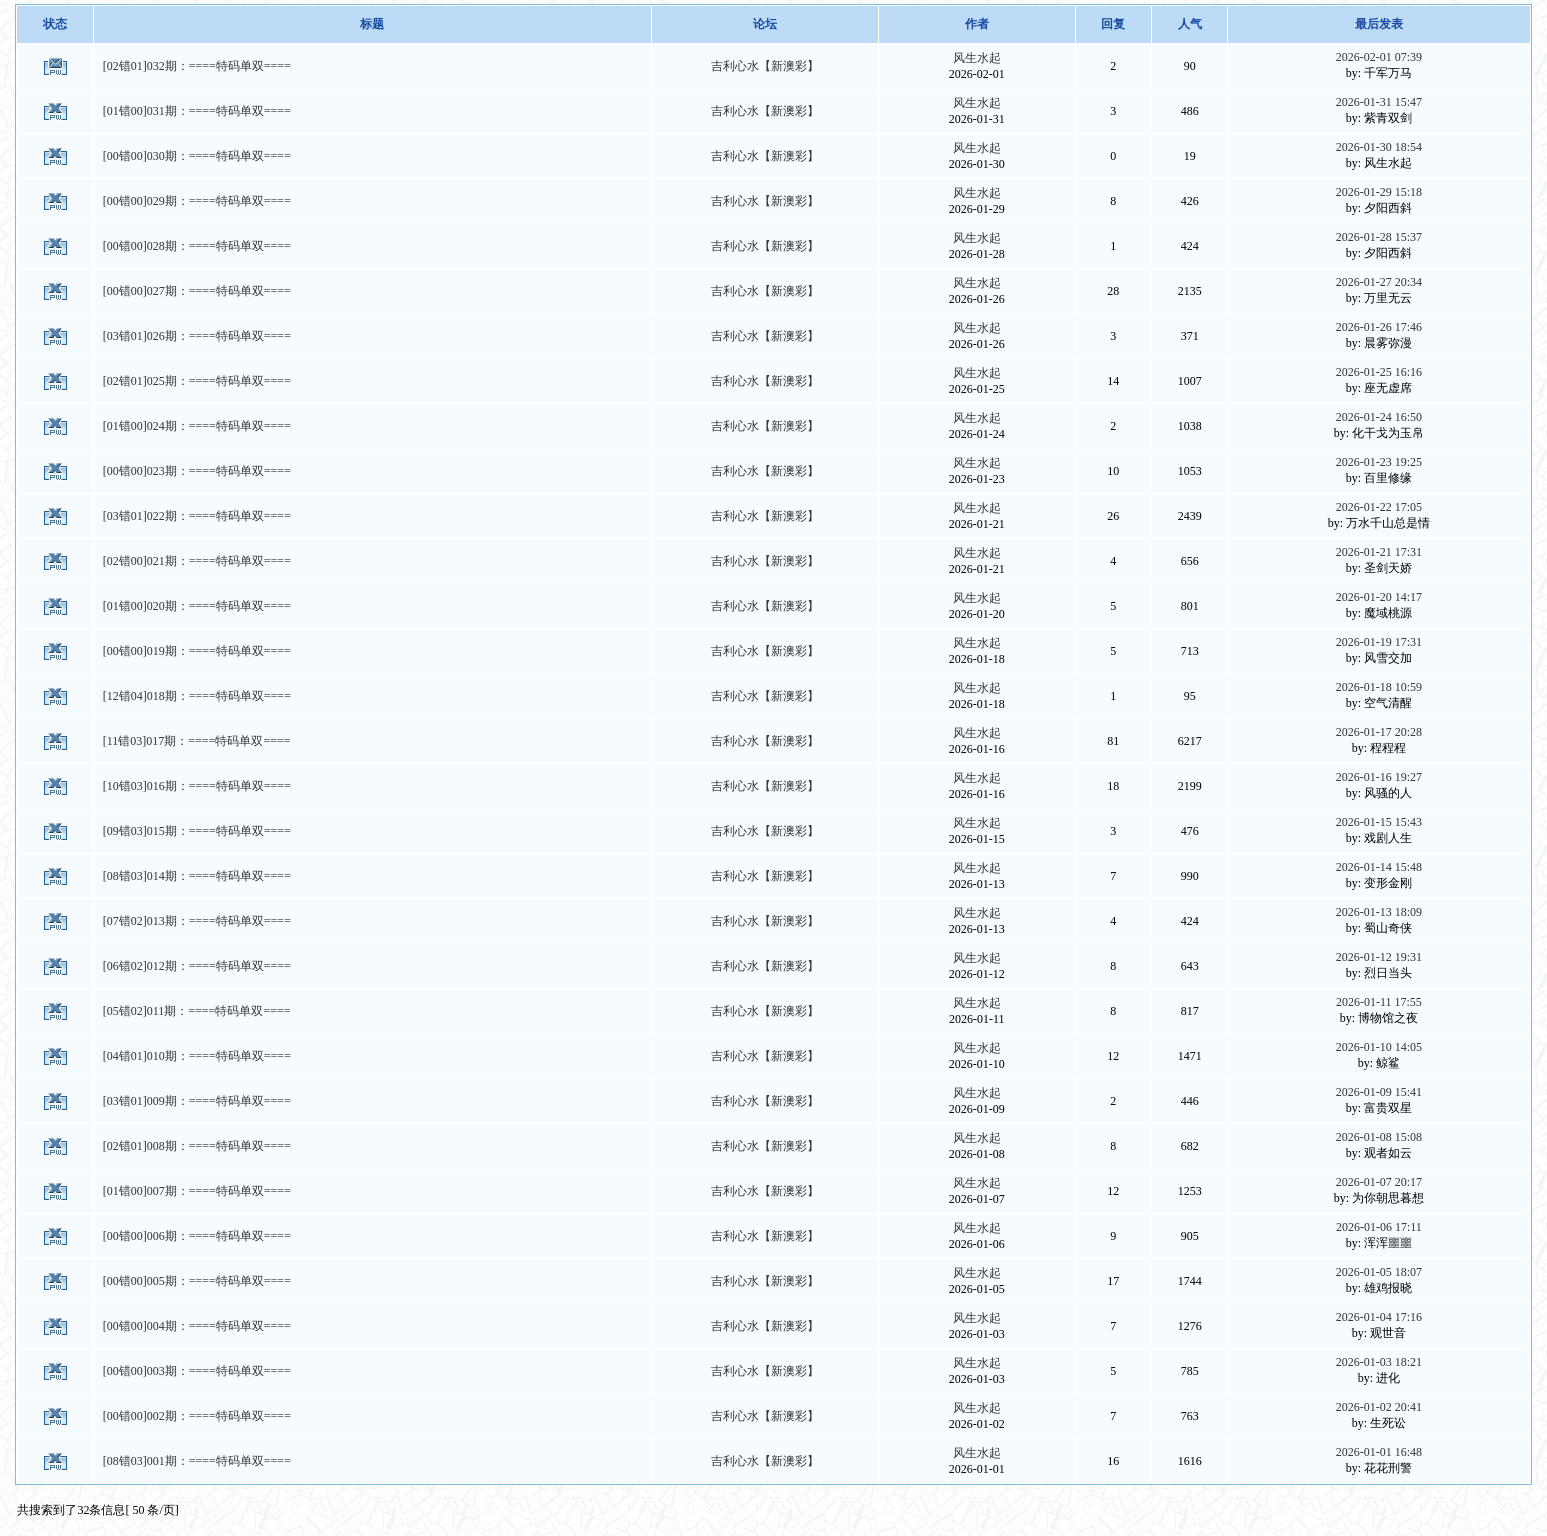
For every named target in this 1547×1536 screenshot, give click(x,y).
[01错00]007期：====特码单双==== (197, 1191)
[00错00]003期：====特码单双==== (197, 1371)
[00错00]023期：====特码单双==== (197, 471)
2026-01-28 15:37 (1379, 237)
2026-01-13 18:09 (1379, 912)
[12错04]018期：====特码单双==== (197, 696)
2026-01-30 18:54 (1379, 147)
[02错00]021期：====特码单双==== (197, 561)
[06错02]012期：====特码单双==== (197, 966)
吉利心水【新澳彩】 (765, 66)
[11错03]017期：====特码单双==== (197, 741)
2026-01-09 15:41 (1379, 1092)
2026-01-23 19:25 (1379, 462)
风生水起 (977, 58)
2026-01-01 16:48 (1379, 1452)
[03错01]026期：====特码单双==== (197, 336)
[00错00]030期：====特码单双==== (197, 156)
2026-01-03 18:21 (1379, 1362)
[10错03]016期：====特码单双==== (197, 786)
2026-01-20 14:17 (1379, 597)
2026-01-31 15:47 (1379, 102)
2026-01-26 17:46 (1379, 327)
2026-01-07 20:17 (1379, 1182)
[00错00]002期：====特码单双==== (197, 1416)
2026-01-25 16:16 (1379, 372)
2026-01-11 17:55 (1379, 1002)
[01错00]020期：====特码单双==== (197, 606)
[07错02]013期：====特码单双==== (197, 921)
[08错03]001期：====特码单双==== (197, 1461)
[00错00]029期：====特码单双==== (197, 201)
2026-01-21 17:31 (1379, 552)
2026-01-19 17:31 (1379, 642)
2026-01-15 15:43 (1379, 822)
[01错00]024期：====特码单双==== (197, 426)
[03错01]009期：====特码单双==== (197, 1101)
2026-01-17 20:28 (1379, 732)
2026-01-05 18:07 (1379, 1272)
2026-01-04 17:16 (1379, 1317)
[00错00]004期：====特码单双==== (197, 1326)
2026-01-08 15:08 (1379, 1137)
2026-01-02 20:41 (1379, 1407)
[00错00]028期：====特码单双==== (197, 246)
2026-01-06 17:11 (1379, 1227)
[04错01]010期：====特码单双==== (197, 1056)
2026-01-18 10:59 (1379, 687)
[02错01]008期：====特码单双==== (197, 1146)
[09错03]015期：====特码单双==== (197, 831)
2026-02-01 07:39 (1379, 57)
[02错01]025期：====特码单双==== (197, 381)
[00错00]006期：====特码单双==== (197, 1236)
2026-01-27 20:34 (1379, 282)
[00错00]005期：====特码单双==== (197, 1281)
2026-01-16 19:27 (1379, 777)
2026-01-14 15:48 (1379, 867)
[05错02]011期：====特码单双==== (197, 1011)
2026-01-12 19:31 (1379, 957)
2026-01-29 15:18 (1379, 192)
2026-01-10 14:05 (1379, 1047)
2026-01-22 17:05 (1379, 507)
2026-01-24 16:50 (1379, 417)
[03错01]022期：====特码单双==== (197, 516)
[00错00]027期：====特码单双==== (197, 291)
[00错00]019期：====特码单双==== (197, 651)
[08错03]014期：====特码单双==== (197, 876)
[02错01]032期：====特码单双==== (197, 66)
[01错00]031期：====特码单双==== (197, 111)
